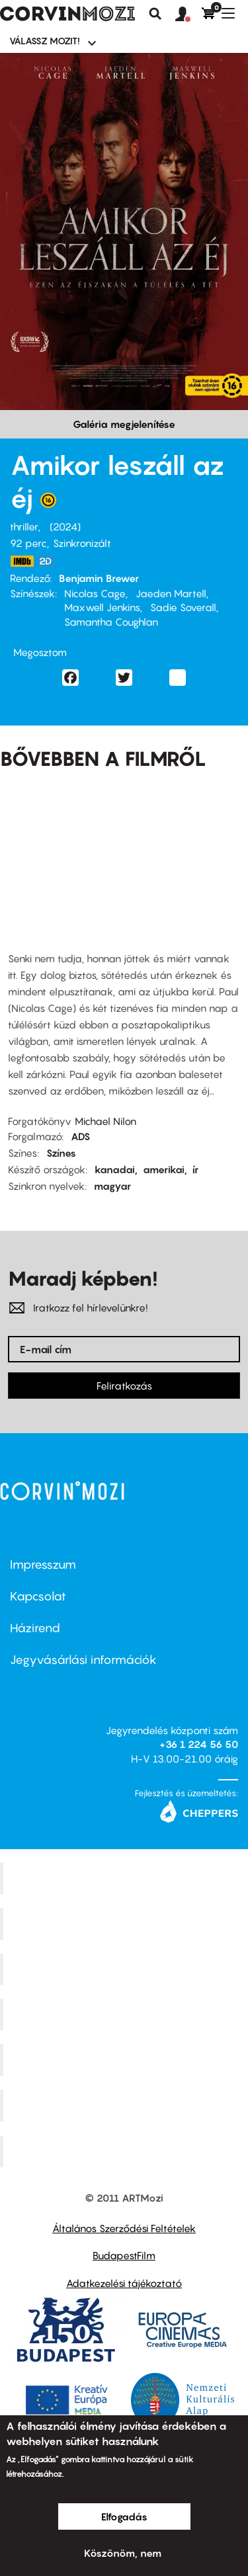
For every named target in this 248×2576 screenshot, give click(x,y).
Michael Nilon (105, 1121)
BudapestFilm (124, 2255)
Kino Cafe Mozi (126, 1923)
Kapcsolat (38, 1596)
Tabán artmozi (125, 2105)
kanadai (115, 1169)
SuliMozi (126, 2060)
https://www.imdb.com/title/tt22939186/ (22, 561)
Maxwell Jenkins (102, 607)
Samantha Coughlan (111, 622)
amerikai (164, 1169)
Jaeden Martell (171, 593)
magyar (112, 1186)
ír (195, 1169)
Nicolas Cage (95, 593)
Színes (61, 1153)
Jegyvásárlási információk (83, 1660)
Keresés (155, 14)
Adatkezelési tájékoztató (124, 2283)
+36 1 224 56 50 (198, 1744)
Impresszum (43, 1564)
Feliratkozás (124, 1386)
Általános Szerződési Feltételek (124, 2228)
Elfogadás (124, 2516)
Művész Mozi (126, 1969)
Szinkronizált (82, 543)
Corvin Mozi (126, 1878)
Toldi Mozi (125, 2151)
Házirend (35, 1628)
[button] (188, 14)
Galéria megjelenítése (124, 424)
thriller (24, 526)
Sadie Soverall (183, 607)
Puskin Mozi (125, 2014)
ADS (80, 1136)
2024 (65, 526)
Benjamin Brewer (99, 578)
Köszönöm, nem (122, 2553)
